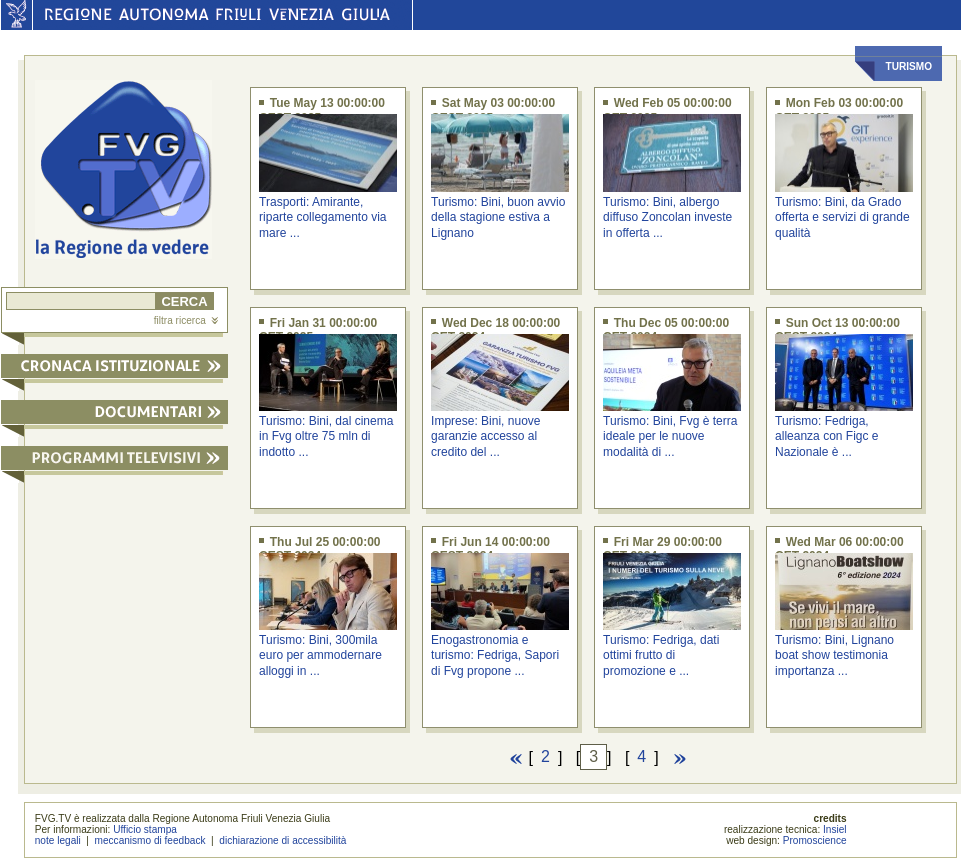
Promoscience (815, 840)
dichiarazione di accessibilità (282, 840)
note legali (58, 840)
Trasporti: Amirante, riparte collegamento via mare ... (322, 217)
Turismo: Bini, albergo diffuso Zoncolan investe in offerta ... (667, 217)
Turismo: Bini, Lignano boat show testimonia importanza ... (834, 655)
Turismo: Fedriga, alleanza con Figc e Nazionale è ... (826, 436)
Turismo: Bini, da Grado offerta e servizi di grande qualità (842, 217)
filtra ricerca (186, 320)
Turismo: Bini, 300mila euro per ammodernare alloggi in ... (320, 655)
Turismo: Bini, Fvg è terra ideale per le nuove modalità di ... (670, 436)
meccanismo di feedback (150, 840)
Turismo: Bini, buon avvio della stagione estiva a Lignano (498, 217)
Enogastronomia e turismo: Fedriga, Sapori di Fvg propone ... (495, 655)
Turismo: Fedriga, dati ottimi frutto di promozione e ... (661, 655)
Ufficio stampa (145, 829)
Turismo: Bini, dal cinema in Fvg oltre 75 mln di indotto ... (326, 436)
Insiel (835, 829)
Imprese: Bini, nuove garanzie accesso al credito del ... (485, 436)
